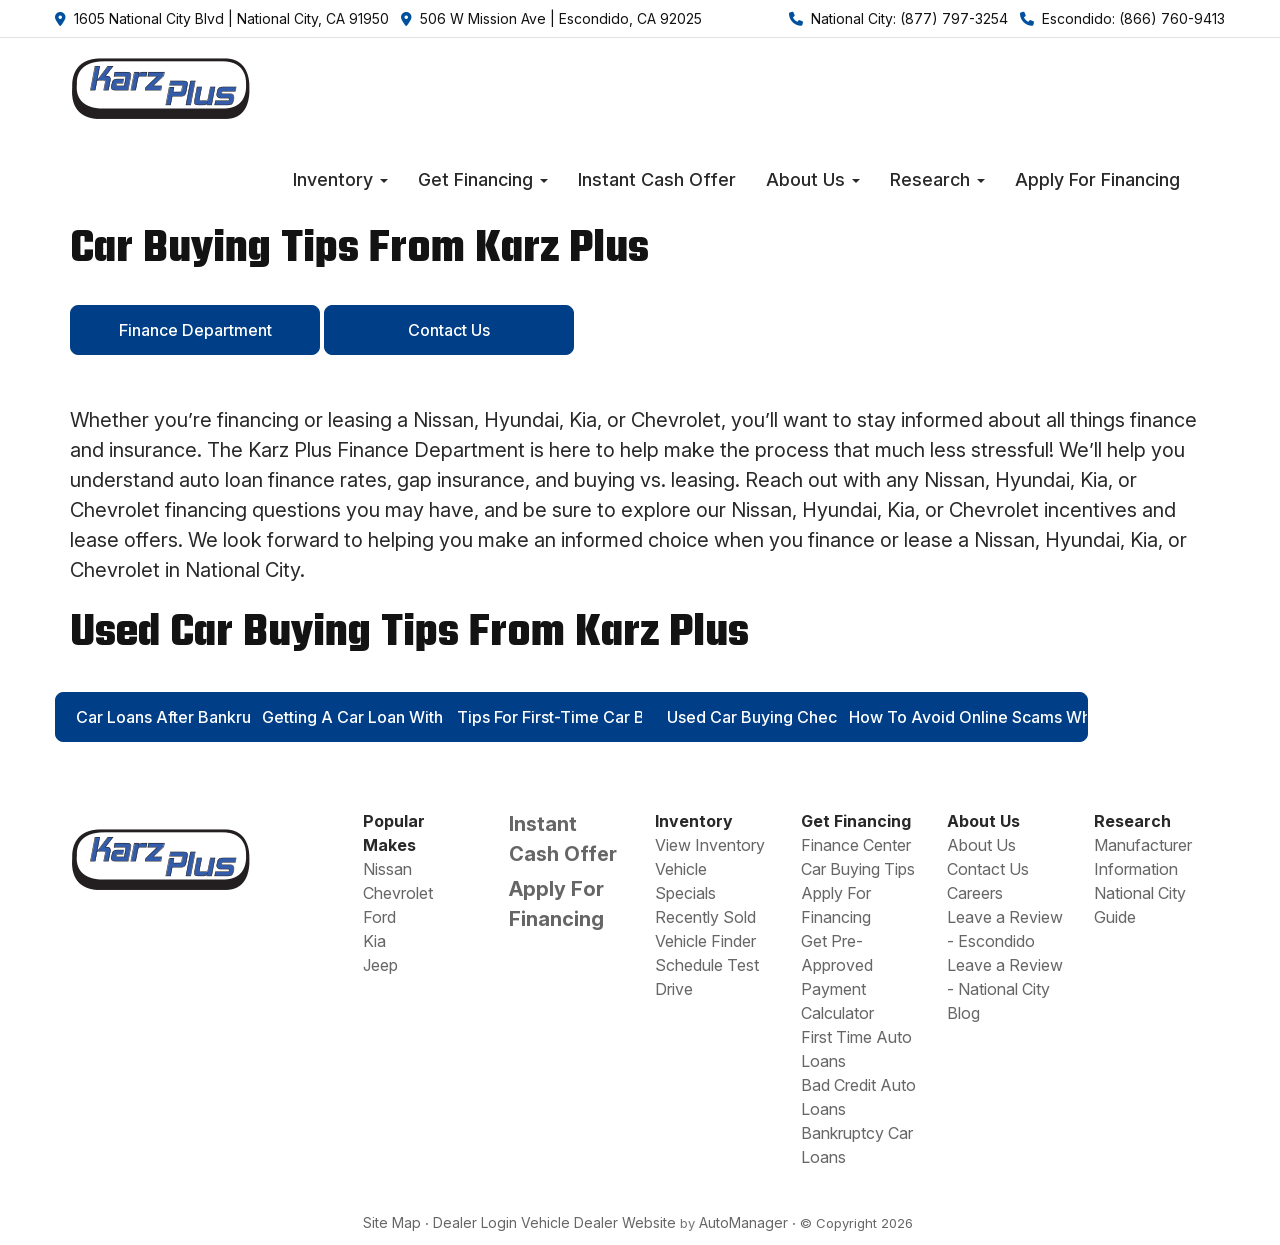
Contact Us (988, 869)
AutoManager (743, 1222)
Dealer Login (475, 1222)
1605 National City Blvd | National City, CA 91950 (222, 18)
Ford (379, 917)
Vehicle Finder (705, 941)
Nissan (387, 869)
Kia (374, 941)
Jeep (380, 965)
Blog (963, 1013)
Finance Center (856, 845)
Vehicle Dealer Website (598, 1222)
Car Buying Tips (858, 869)
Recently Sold (705, 917)
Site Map (392, 1222)
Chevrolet (398, 893)
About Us (981, 845)
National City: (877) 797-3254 (898, 18)
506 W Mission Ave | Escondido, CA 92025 (551, 18)
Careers (975, 893)
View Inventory (710, 845)
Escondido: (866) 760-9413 (1122, 18)
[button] (340, 180)
